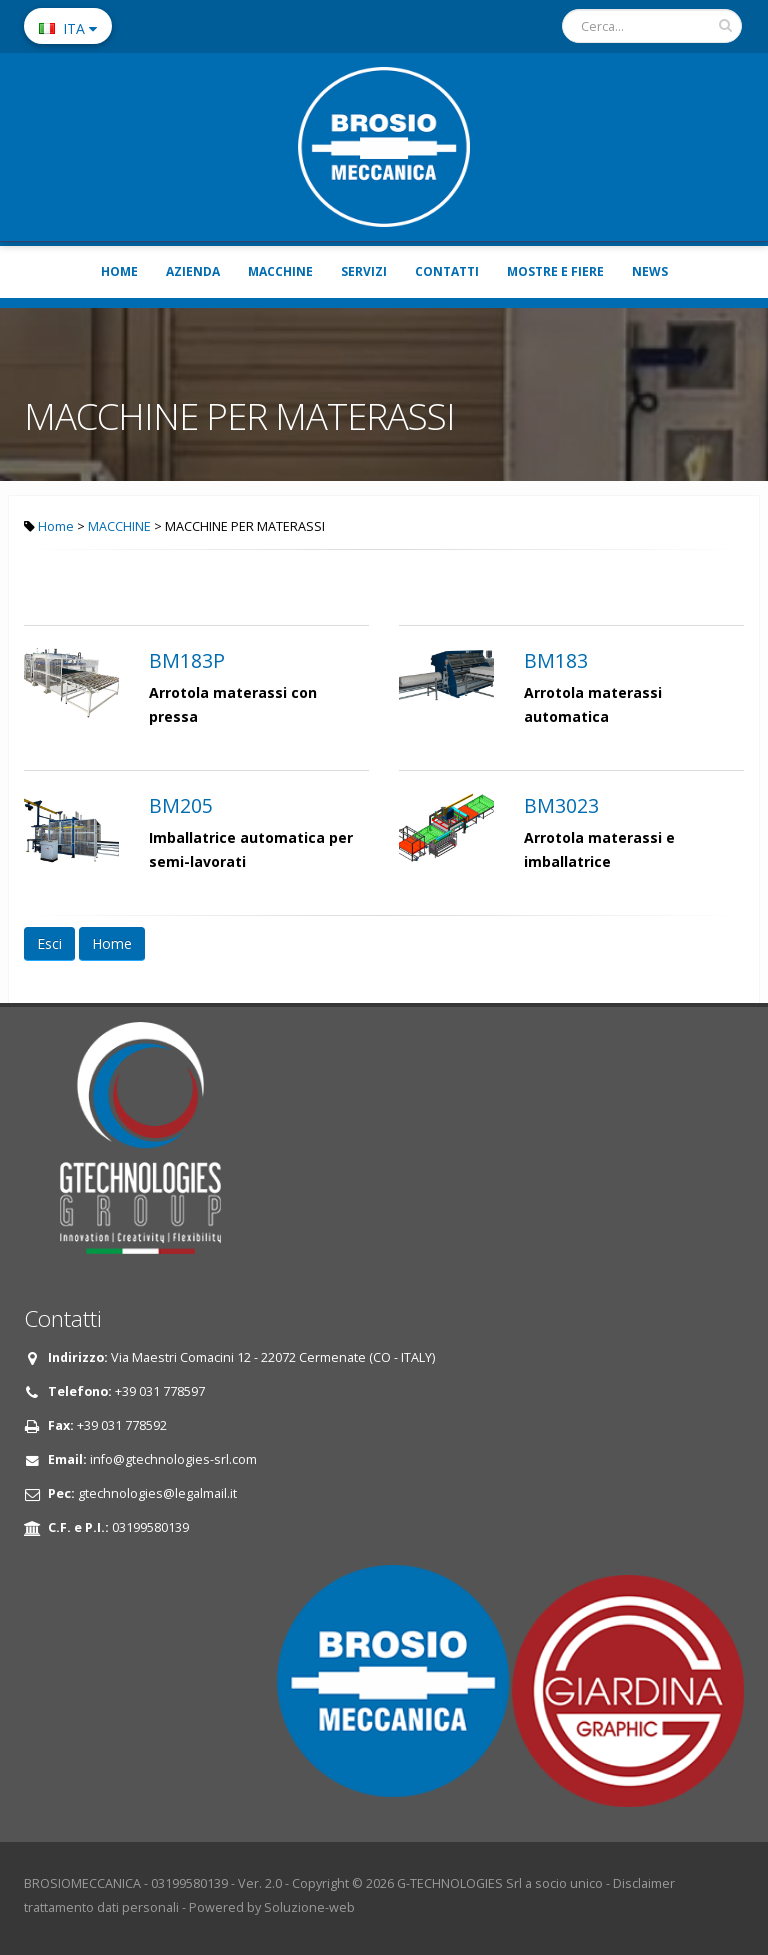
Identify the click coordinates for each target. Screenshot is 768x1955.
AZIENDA (193, 271)
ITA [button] (68, 28)
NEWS (650, 271)
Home (56, 526)
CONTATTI (447, 271)
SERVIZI (364, 271)
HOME (119, 271)
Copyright (320, 1883)
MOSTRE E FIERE (555, 271)
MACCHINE (280, 271)
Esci (49, 943)
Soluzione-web (309, 1907)
